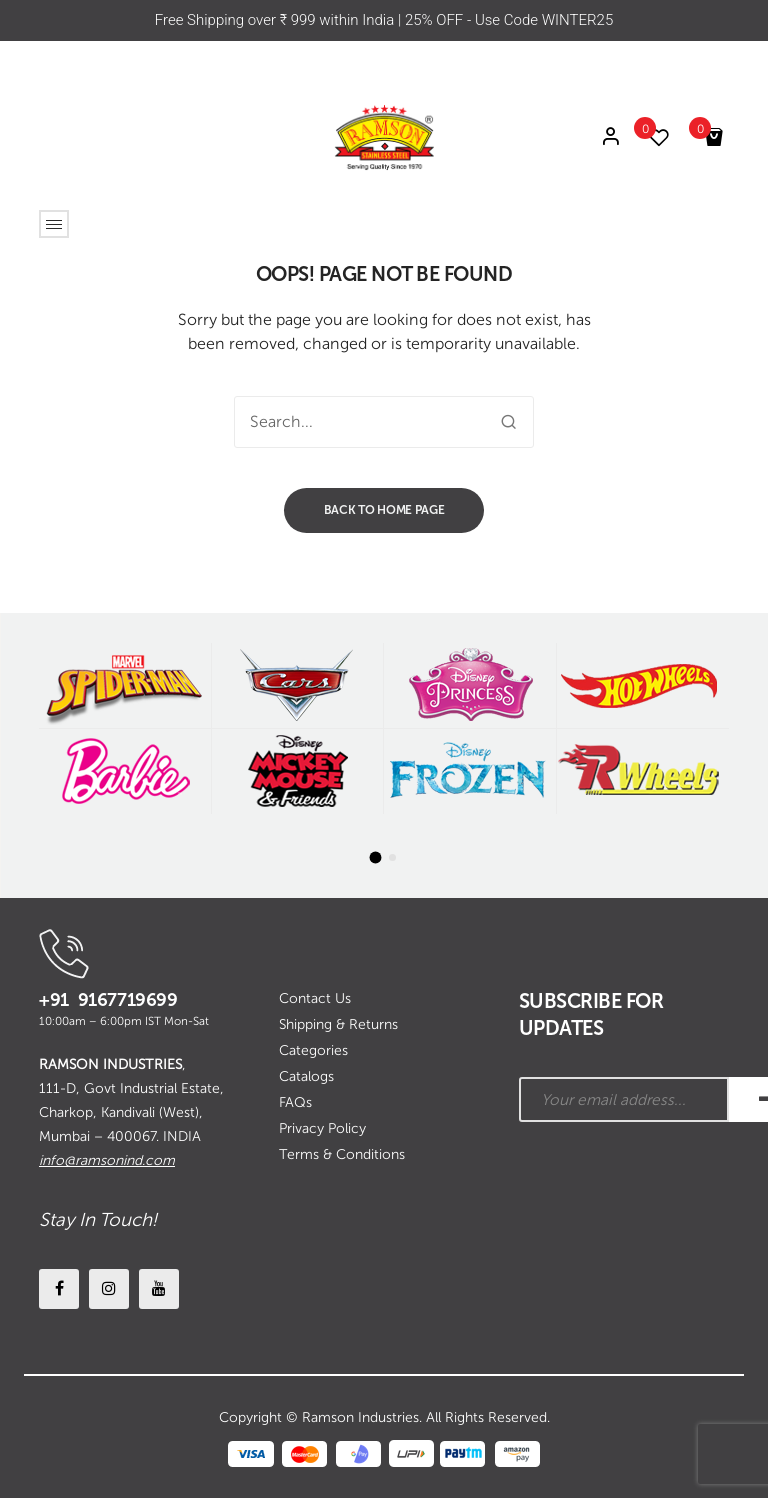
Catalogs (306, 1076)
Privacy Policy (322, 1128)
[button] (376, 858)
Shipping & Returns (338, 1024)
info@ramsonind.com (107, 1160)
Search (508, 422)
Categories (313, 1050)
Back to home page (384, 510)
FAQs (295, 1102)
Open (54, 224)
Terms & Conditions (342, 1154)
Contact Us (315, 998)
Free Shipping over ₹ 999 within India (276, 20)
